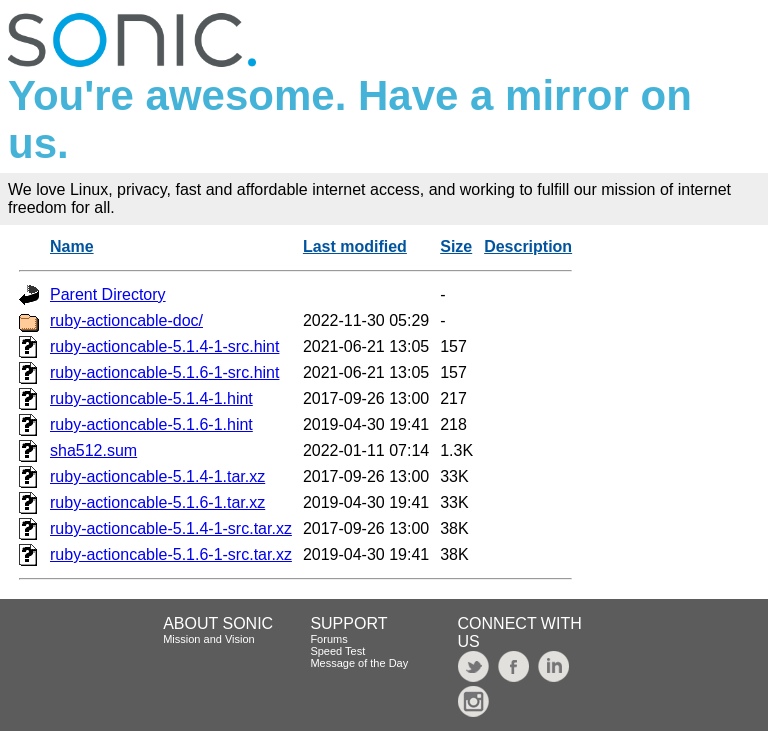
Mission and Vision (209, 639)
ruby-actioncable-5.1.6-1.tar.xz (157, 502)
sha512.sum (93, 450)
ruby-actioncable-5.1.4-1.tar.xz (157, 476)
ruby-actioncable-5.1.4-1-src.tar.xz (171, 528)
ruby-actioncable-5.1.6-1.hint (151, 424)
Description (528, 246)
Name (72, 246)
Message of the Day (359, 663)
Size (456, 246)
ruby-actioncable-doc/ (126, 320)
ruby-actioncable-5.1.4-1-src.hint (164, 346)
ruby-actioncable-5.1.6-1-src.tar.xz (171, 554)
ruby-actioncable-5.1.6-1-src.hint (164, 372)
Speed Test (337, 651)
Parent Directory (108, 294)
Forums (328, 639)
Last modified (355, 246)
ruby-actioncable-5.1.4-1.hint (151, 398)
